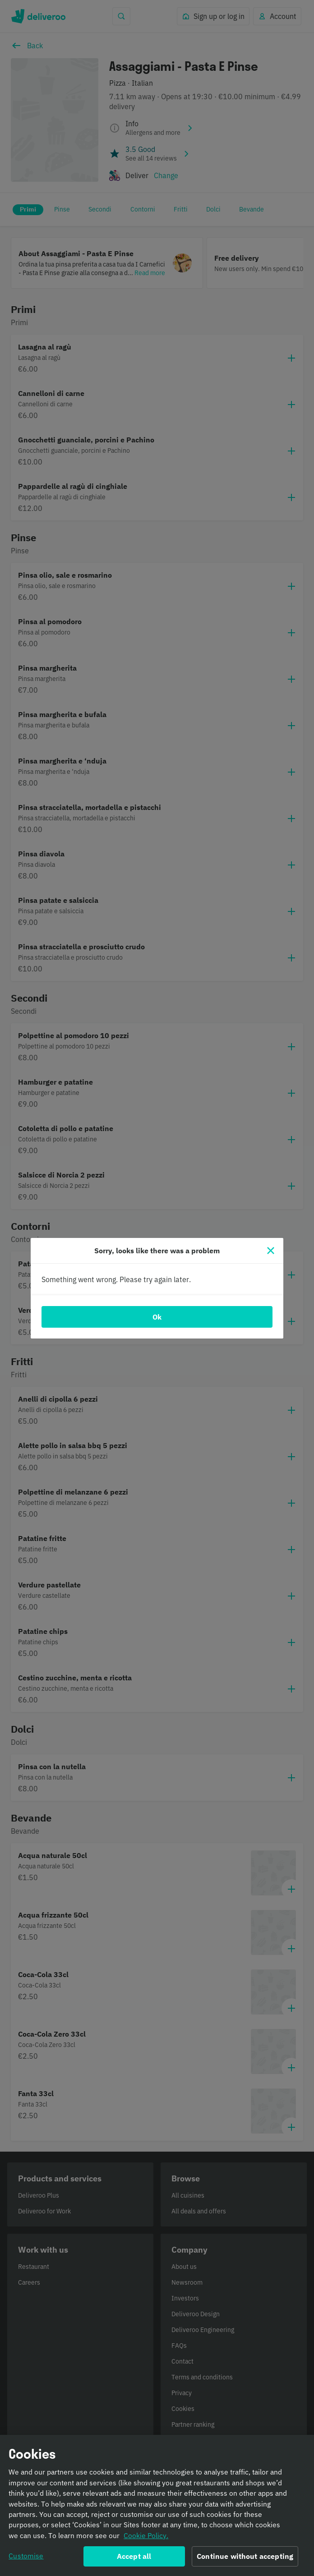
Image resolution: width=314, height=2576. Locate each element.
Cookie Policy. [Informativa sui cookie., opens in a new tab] (146, 2538)
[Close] (270, 1250)
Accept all (134, 2559)
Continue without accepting (245, 2559)
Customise (26, 2558)
